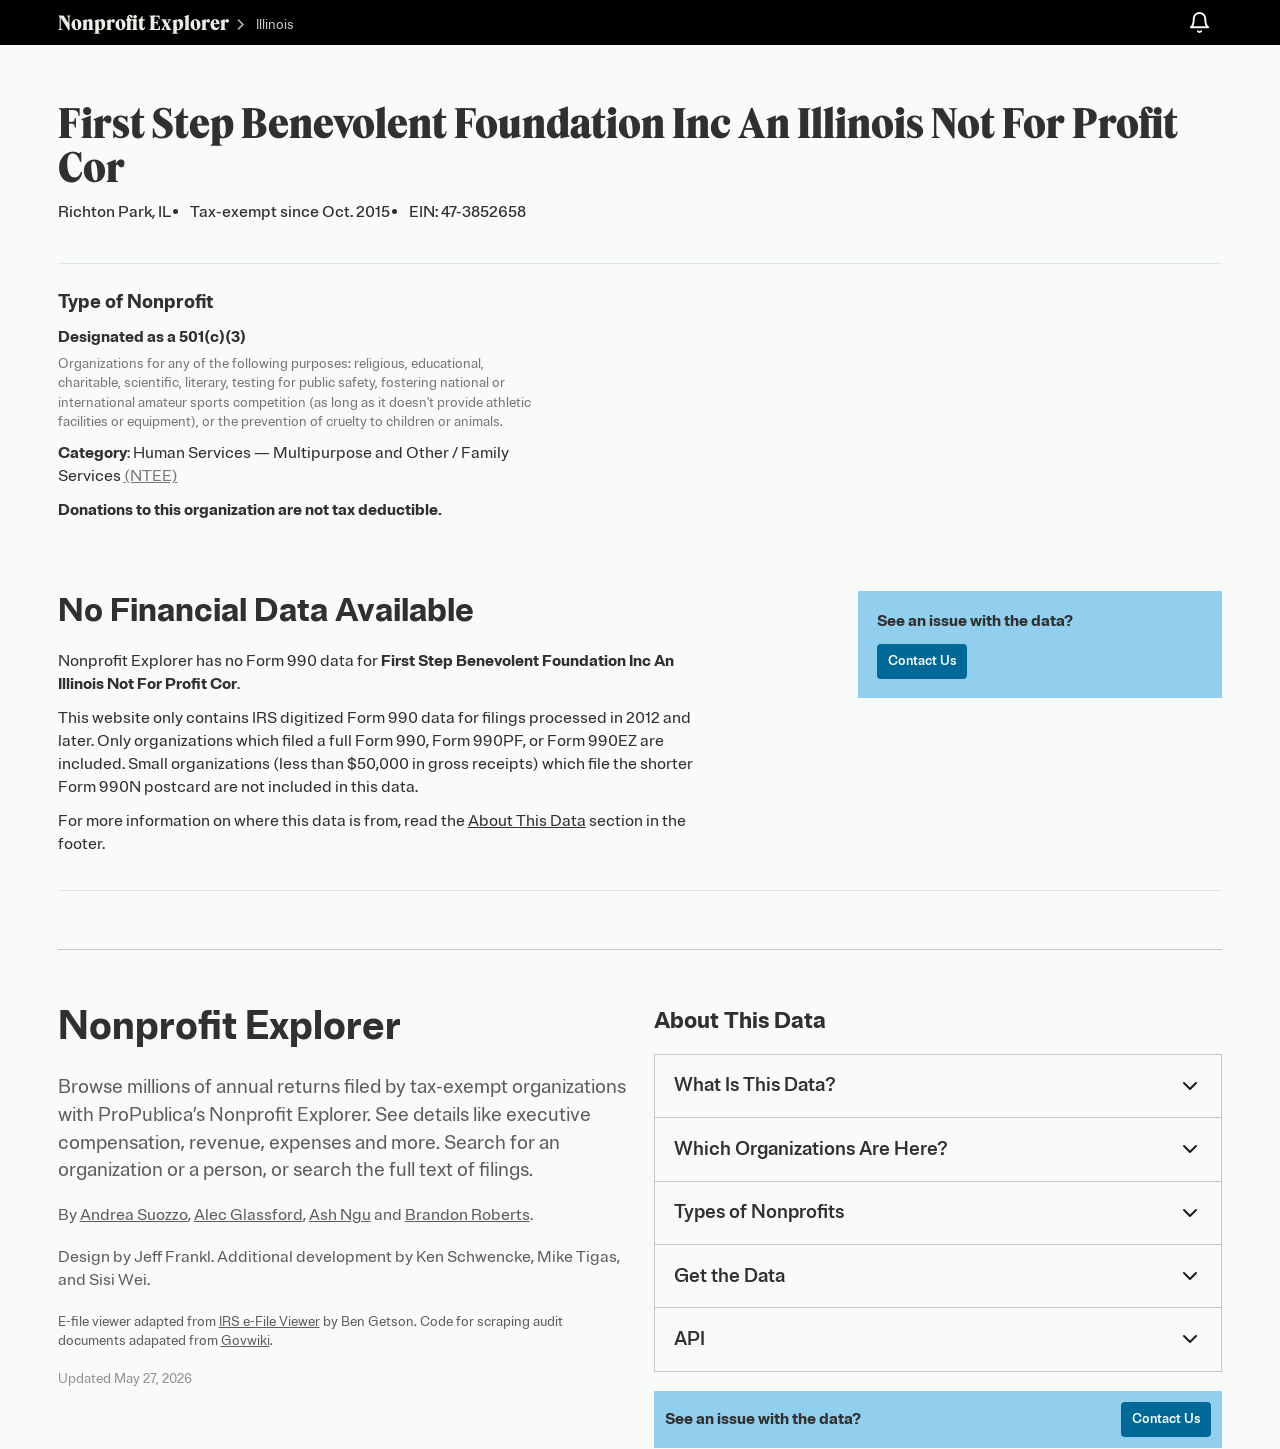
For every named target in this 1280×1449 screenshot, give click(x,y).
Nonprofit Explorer (143, 22)
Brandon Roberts (467, 1215)
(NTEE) (151, 476)
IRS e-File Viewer (269, 1321)
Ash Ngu (340, 1215)
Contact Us (923, 661)
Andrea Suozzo (134, 1215)
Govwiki (245, 1340)
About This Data (527, 821)
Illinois (275, 24)
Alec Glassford (248, 1215)
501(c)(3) (212, 337)
